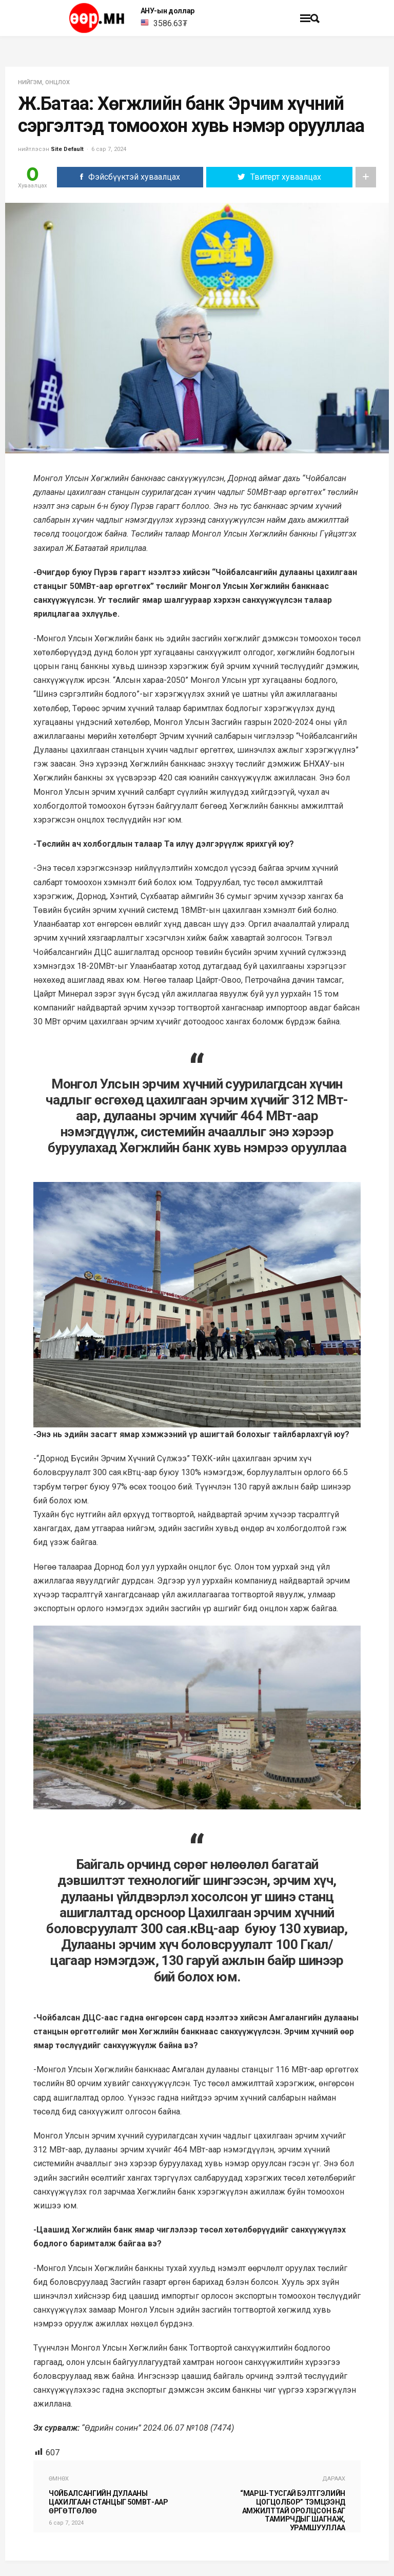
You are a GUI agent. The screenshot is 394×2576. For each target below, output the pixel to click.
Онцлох (57, 82)
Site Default (67, 149)
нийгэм (30, 82)
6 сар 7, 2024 (108, 149)
